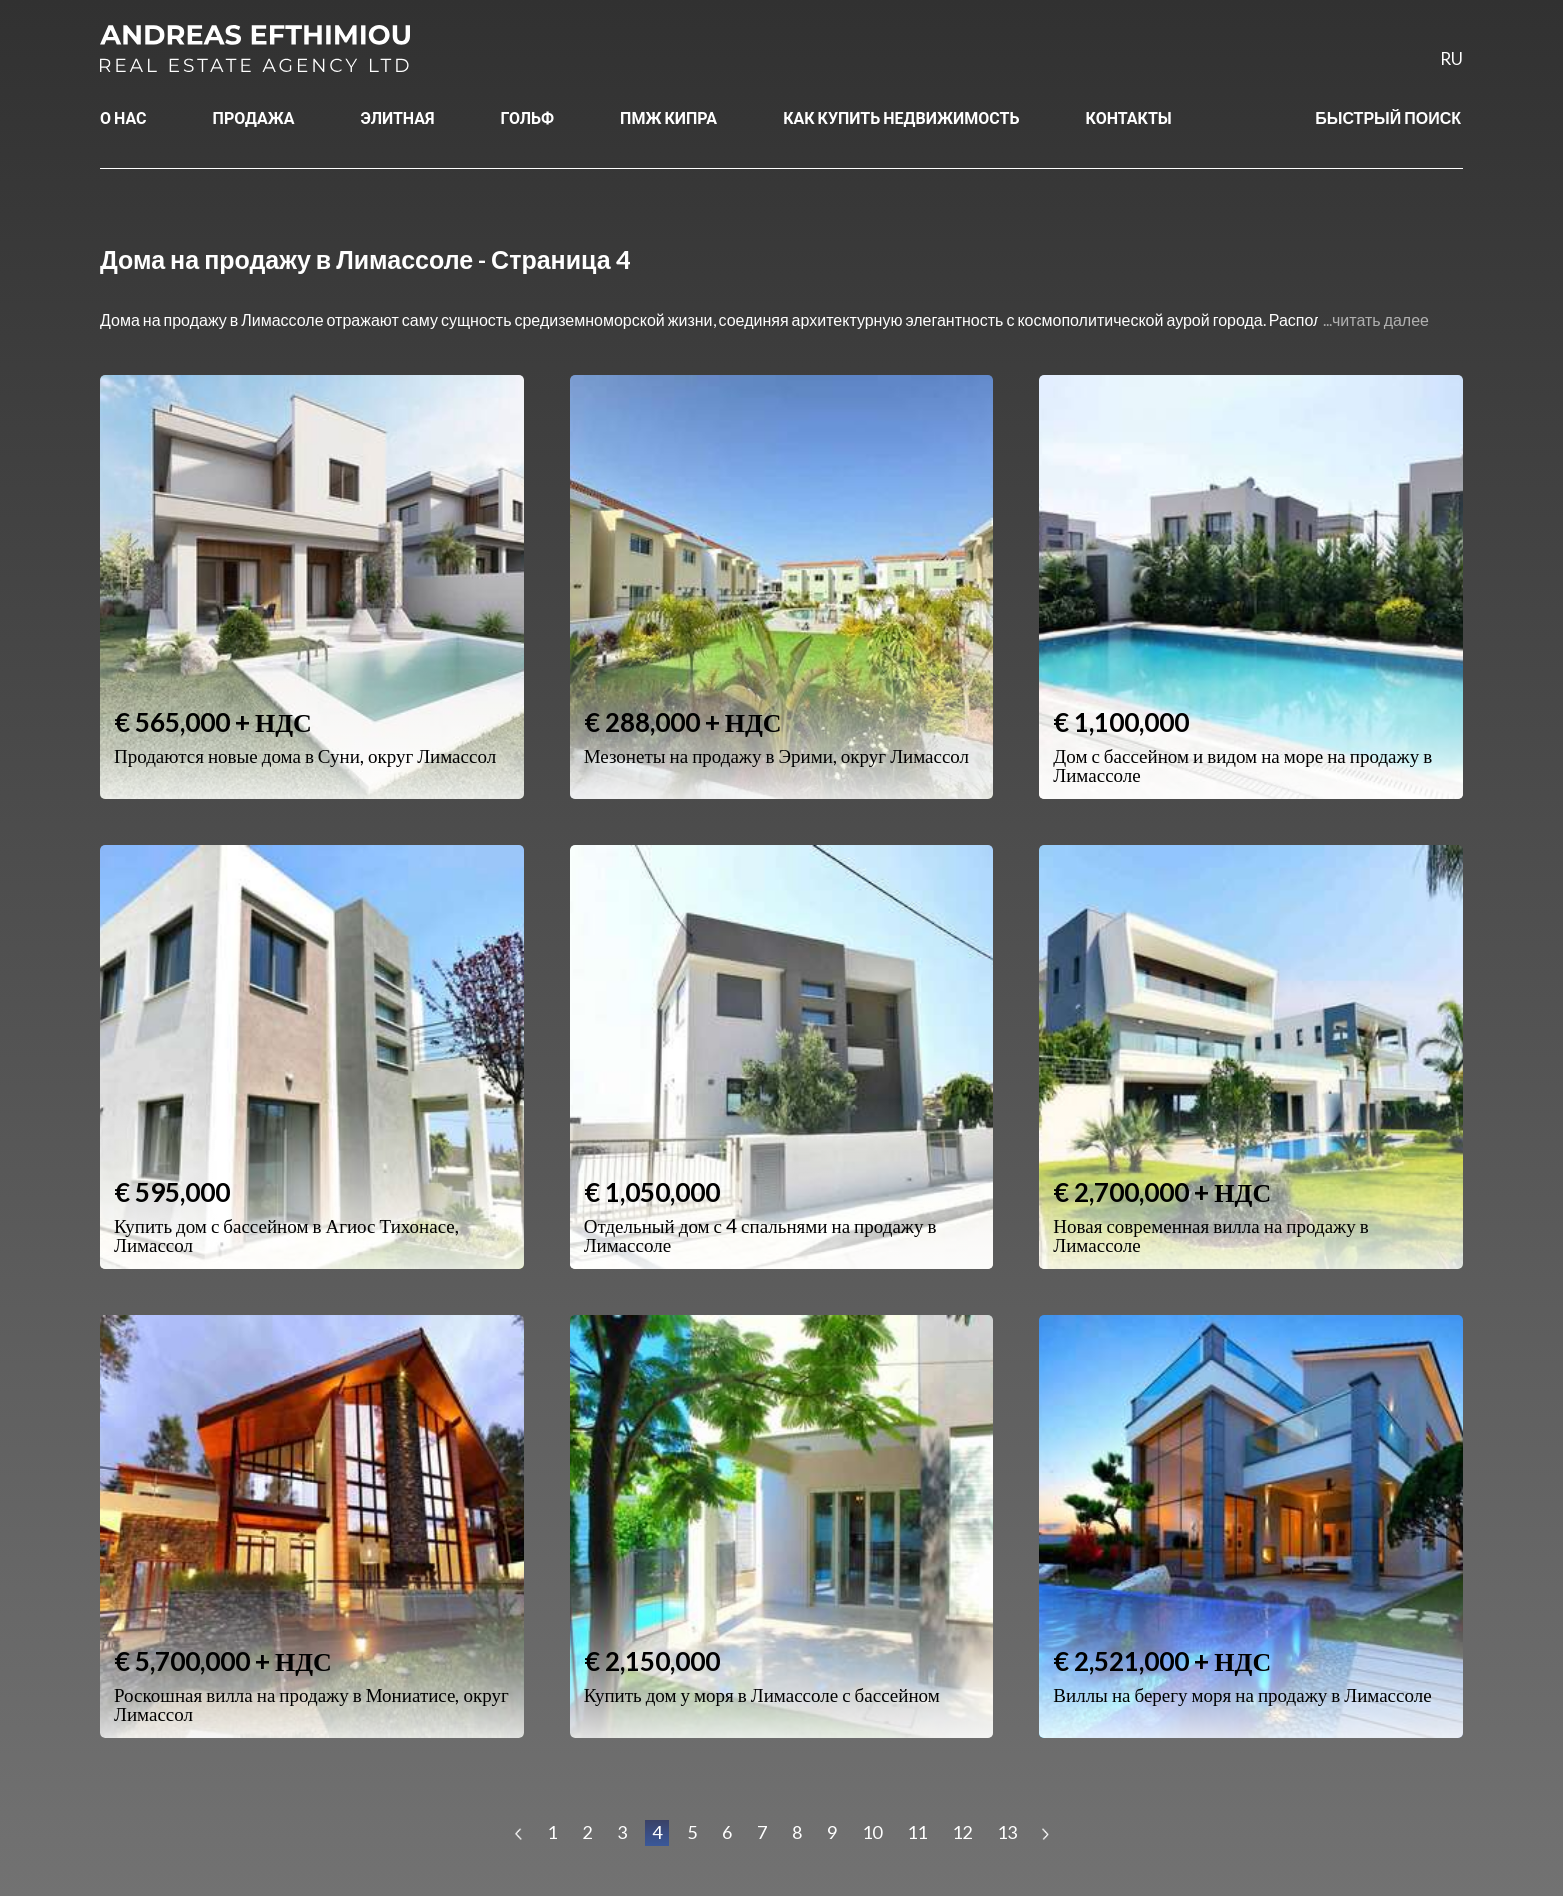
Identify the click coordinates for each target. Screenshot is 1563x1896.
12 (962, 1832)
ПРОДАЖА (254, 117)
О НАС (123, 117)
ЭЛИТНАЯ (398, 117)
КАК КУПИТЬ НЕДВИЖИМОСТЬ (901, 117)
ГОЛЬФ (528, 117)
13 (1007, 1832)
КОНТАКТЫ (1129, 117)
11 (917, 1832)
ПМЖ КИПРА (668, 117)
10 (872, 1832)
